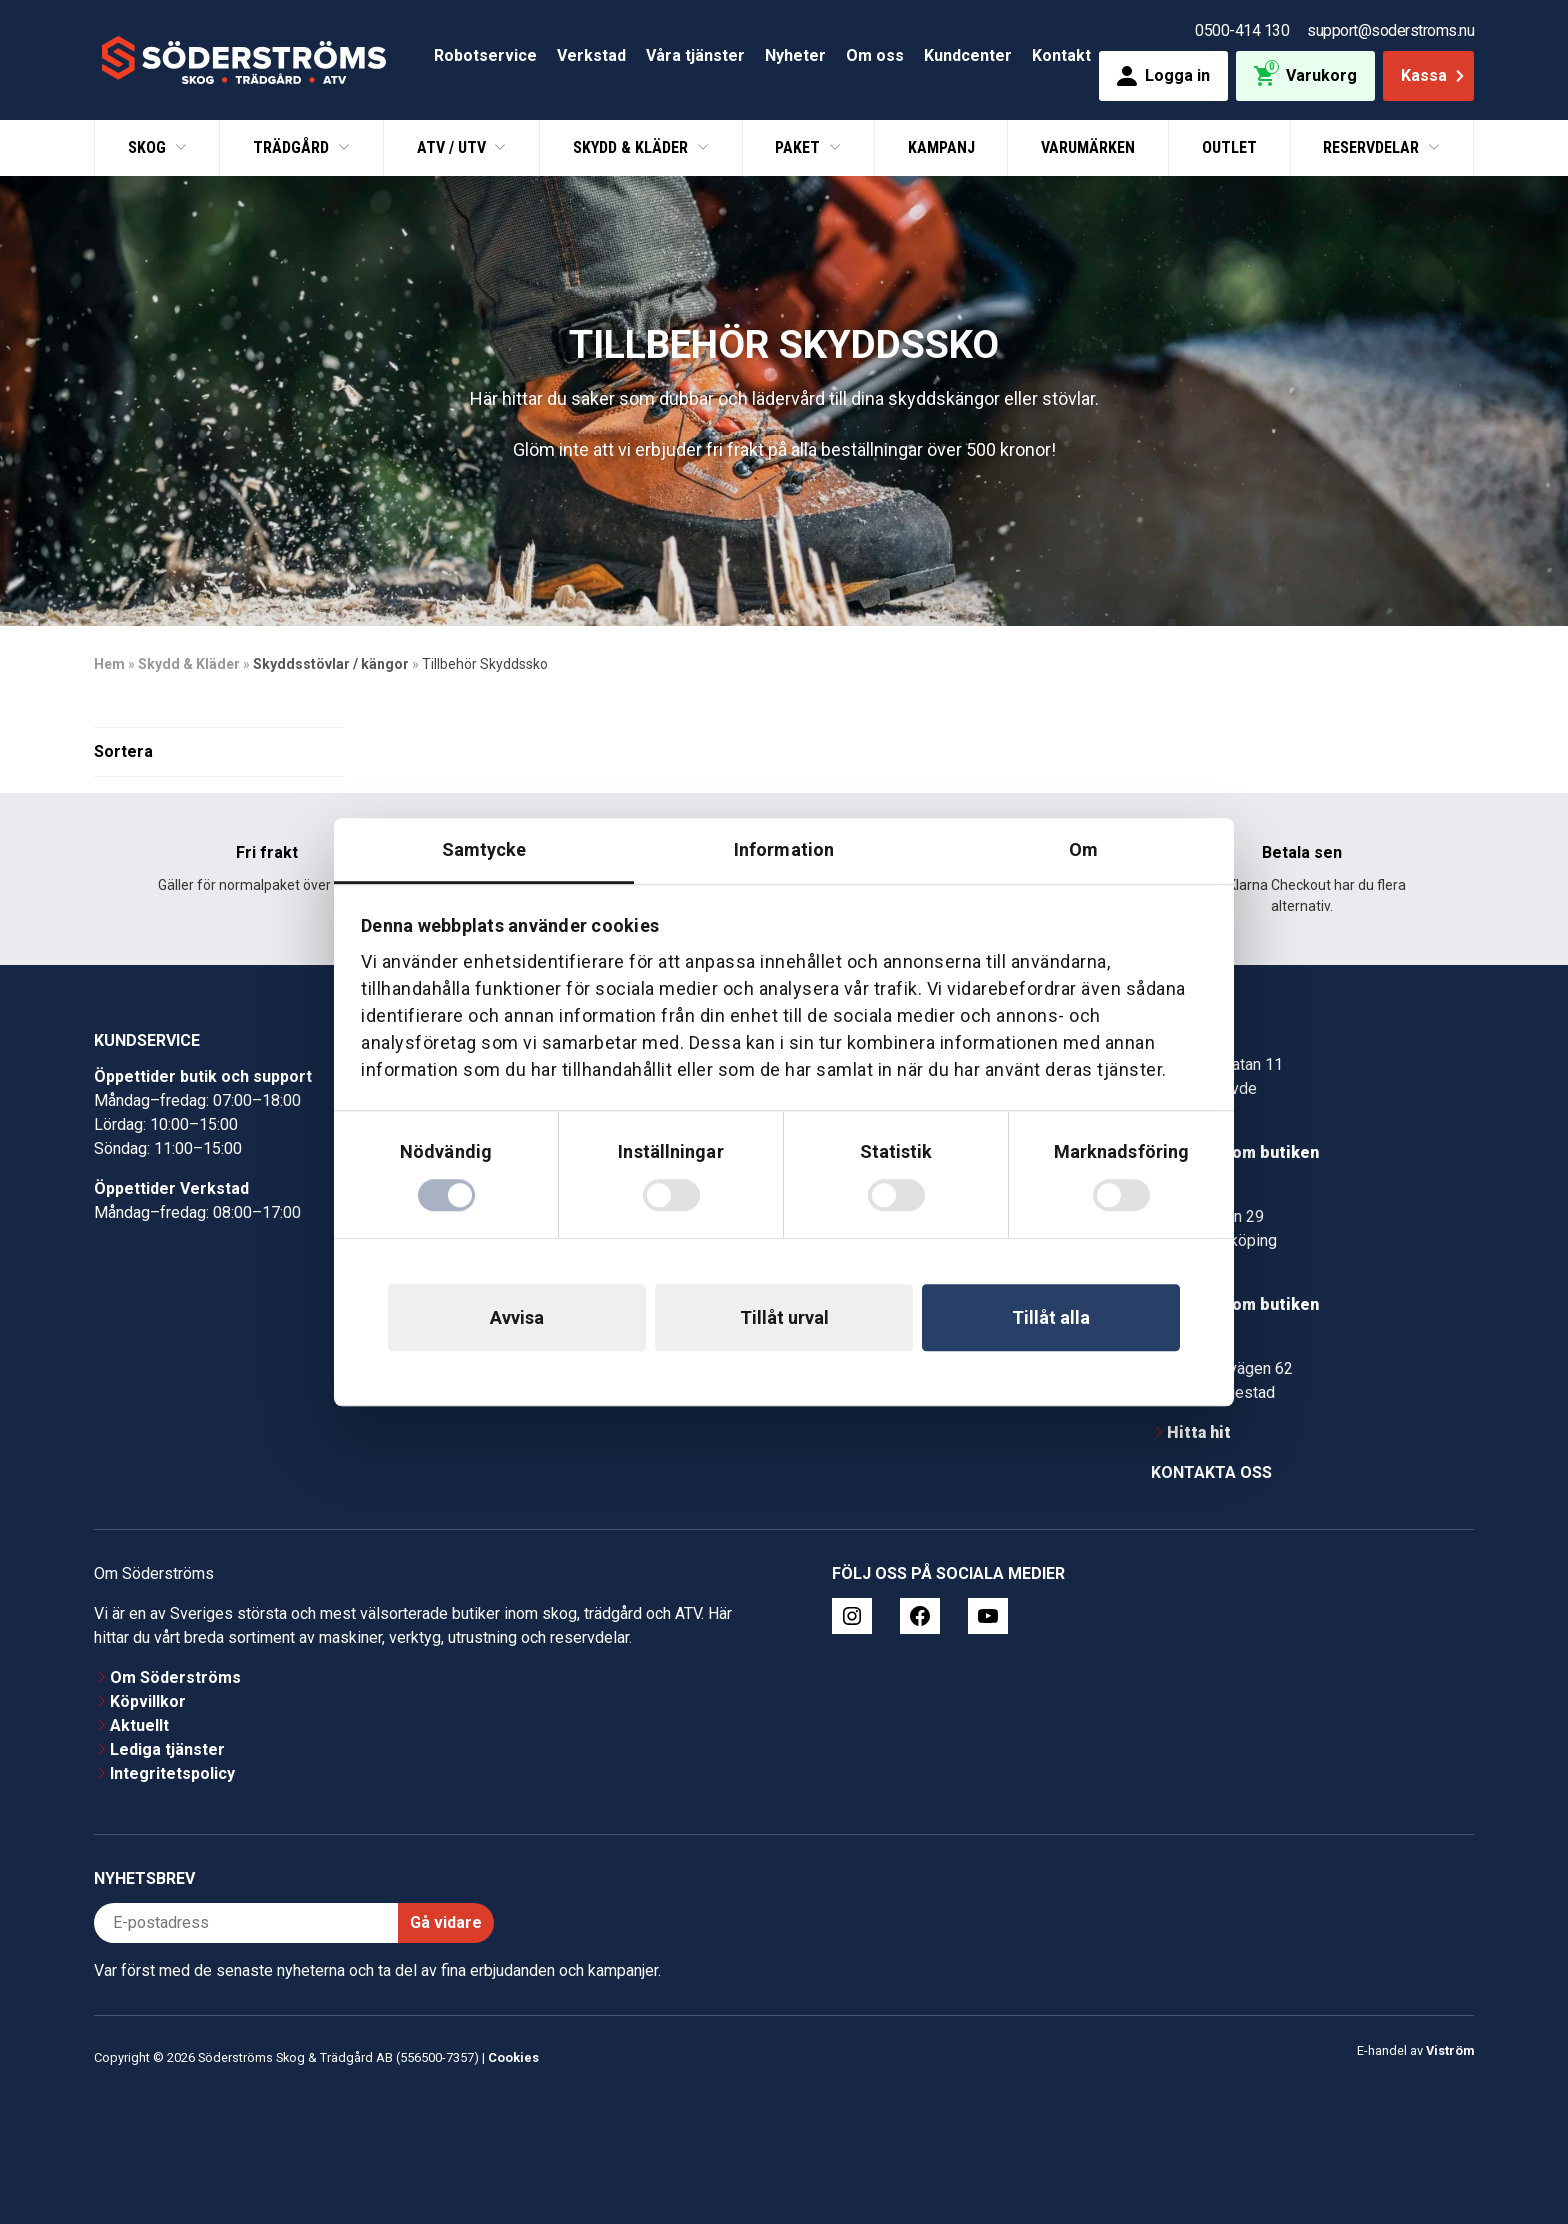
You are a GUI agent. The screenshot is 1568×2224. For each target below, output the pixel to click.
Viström (1450, 2050)
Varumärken (1088, 147)
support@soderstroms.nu (1390, 30)
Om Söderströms (175, 1677)
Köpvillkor (148, 1701)
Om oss (875, 55)
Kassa (1434, 75)
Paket (799, 147)
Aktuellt (139, 1725)
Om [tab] (1083, 849)
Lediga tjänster (167, 1749)
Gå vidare (446, 1922)
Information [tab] (784, 849)
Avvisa (517, 1317)
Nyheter (795, 55)
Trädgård (293, 147)
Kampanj (941, 147)
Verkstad (591, 55)
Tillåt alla (1051, 1317)
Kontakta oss (1211, 1472)
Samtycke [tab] (484, 849)
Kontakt (1061, 55)
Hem (109, 664)
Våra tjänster (695, 55)
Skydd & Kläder (632, 147)
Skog (149, 147)
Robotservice (485, 55)
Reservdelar (1373, 147)
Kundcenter (968, 55)
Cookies (513, 2057)
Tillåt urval (784, 1317)
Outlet (1229, 147)
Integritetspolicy (172, 1773)
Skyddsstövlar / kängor (331, 664)
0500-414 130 (1242, 30)
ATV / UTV (453, 147)
